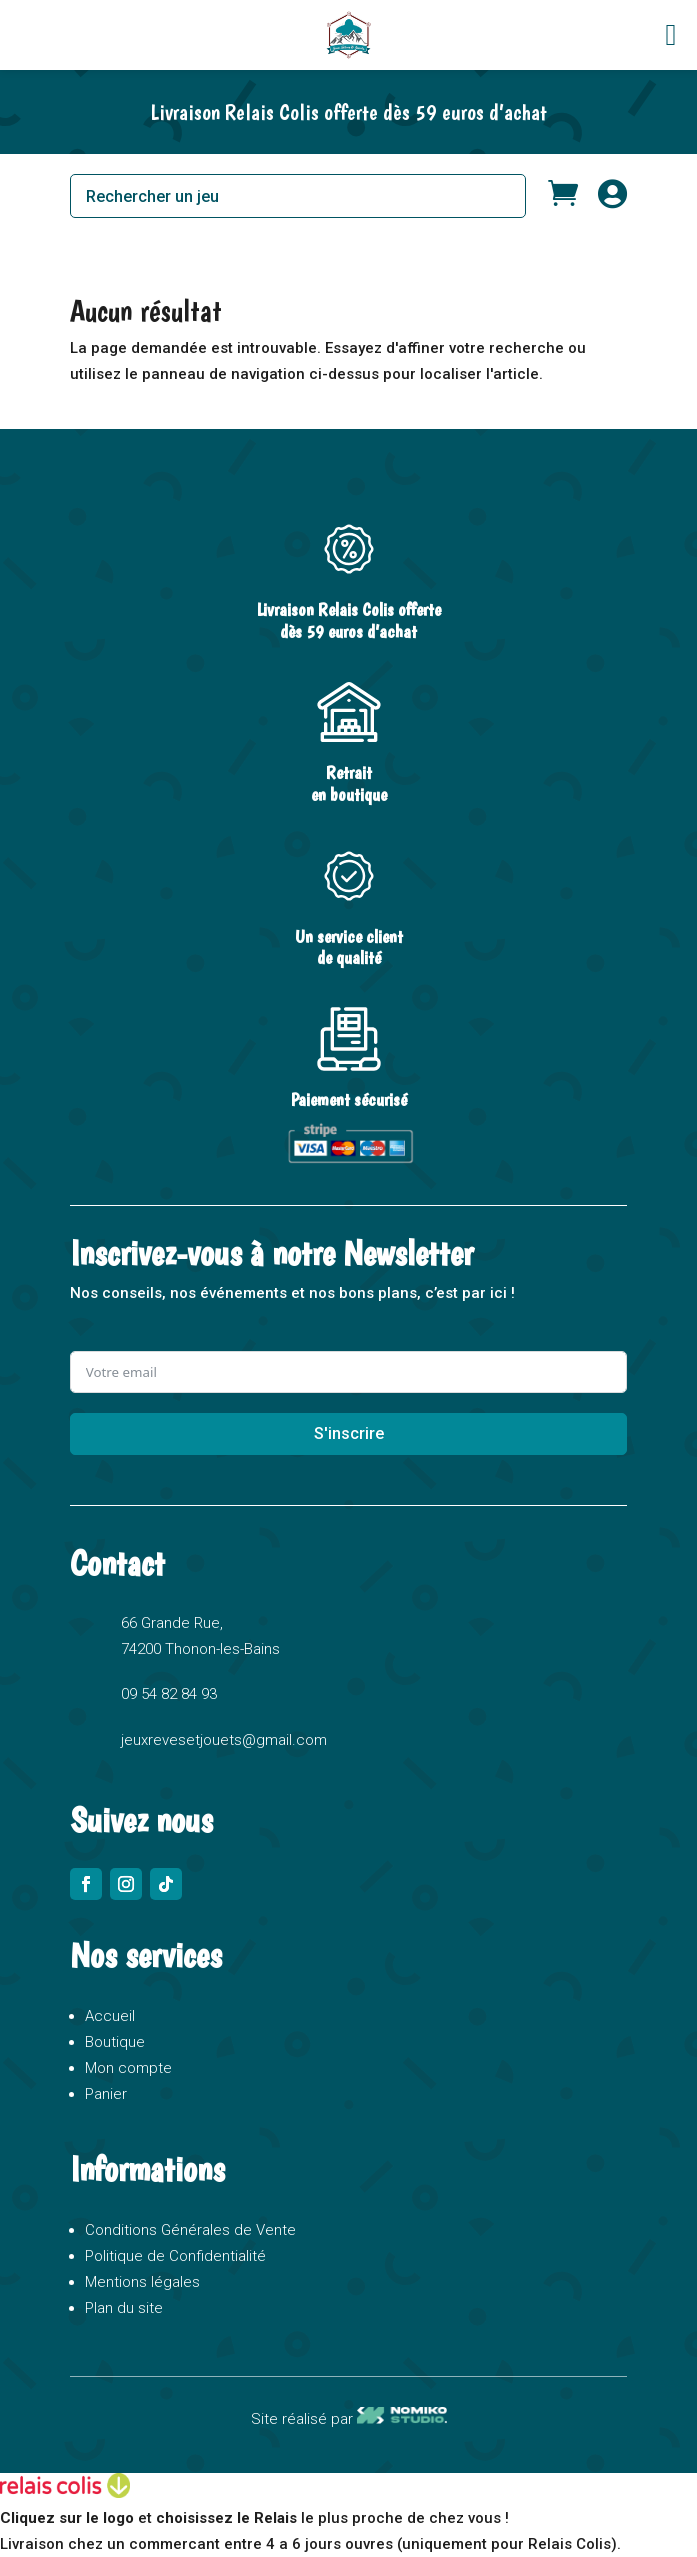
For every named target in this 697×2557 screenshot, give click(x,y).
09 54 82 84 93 (169, 1694)
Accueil (110, 2016)
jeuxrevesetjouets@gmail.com (224, 1740)
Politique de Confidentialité (175, 2256)
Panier (106, 2094)
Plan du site (124, 2308)
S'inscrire (349, 1433)
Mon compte (128, 2068)
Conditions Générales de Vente (190, 2230)
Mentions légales (142, 2282)
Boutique (115, 2042)
